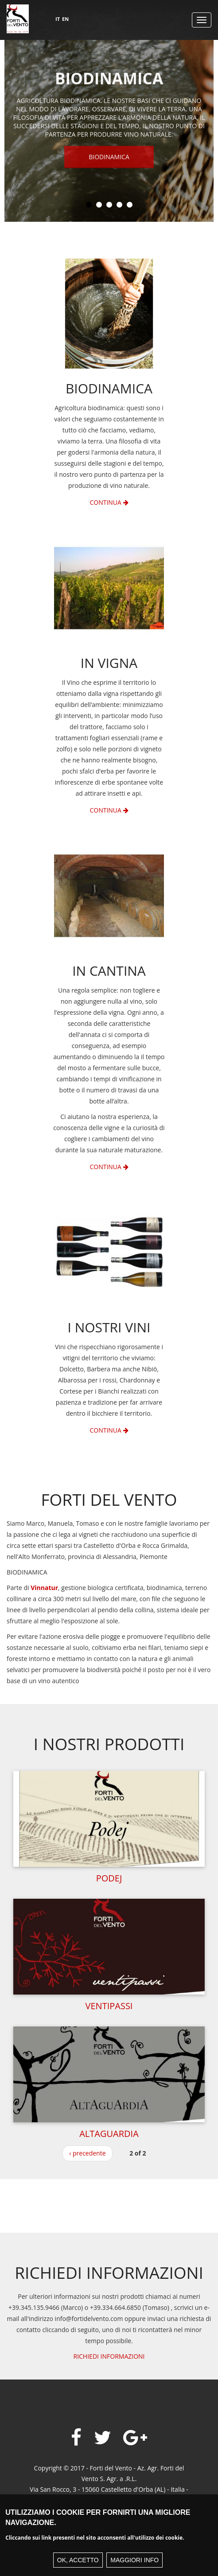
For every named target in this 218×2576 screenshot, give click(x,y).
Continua (109, 502)
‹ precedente (87, 2153)
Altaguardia (109, 2134)
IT (57, 19)
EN (65, 19)
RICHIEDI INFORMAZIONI (109, 2356)
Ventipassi (109, 2006)
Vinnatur (44, 1587)
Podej (109, 1878)
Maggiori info (134, 2560)
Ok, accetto (78, 2560)
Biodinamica (109, 157)
